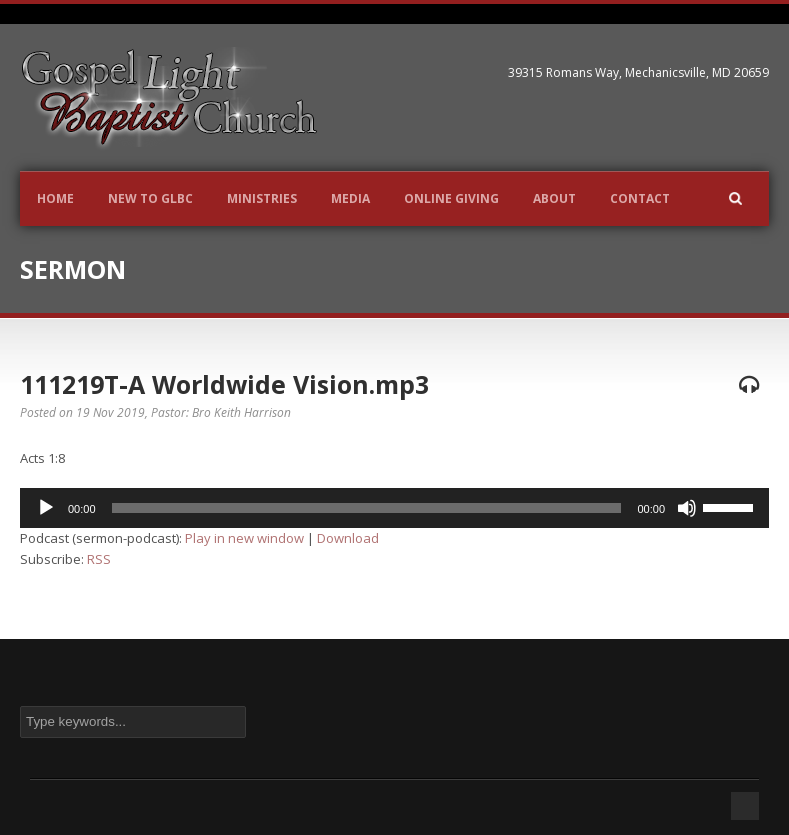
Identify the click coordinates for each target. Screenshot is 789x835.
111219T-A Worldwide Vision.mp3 (224, 384)
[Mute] (687, 508)
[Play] (46, 508)
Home (55, 198)
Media (350, 198)
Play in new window (244, 538)
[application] (394, 508)
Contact (640, 198)
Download (348, 538)
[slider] (367, 508)
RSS (99, 559)
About (554, 198)
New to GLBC (150, 198)
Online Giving (451, 198)
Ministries (262, 198)
